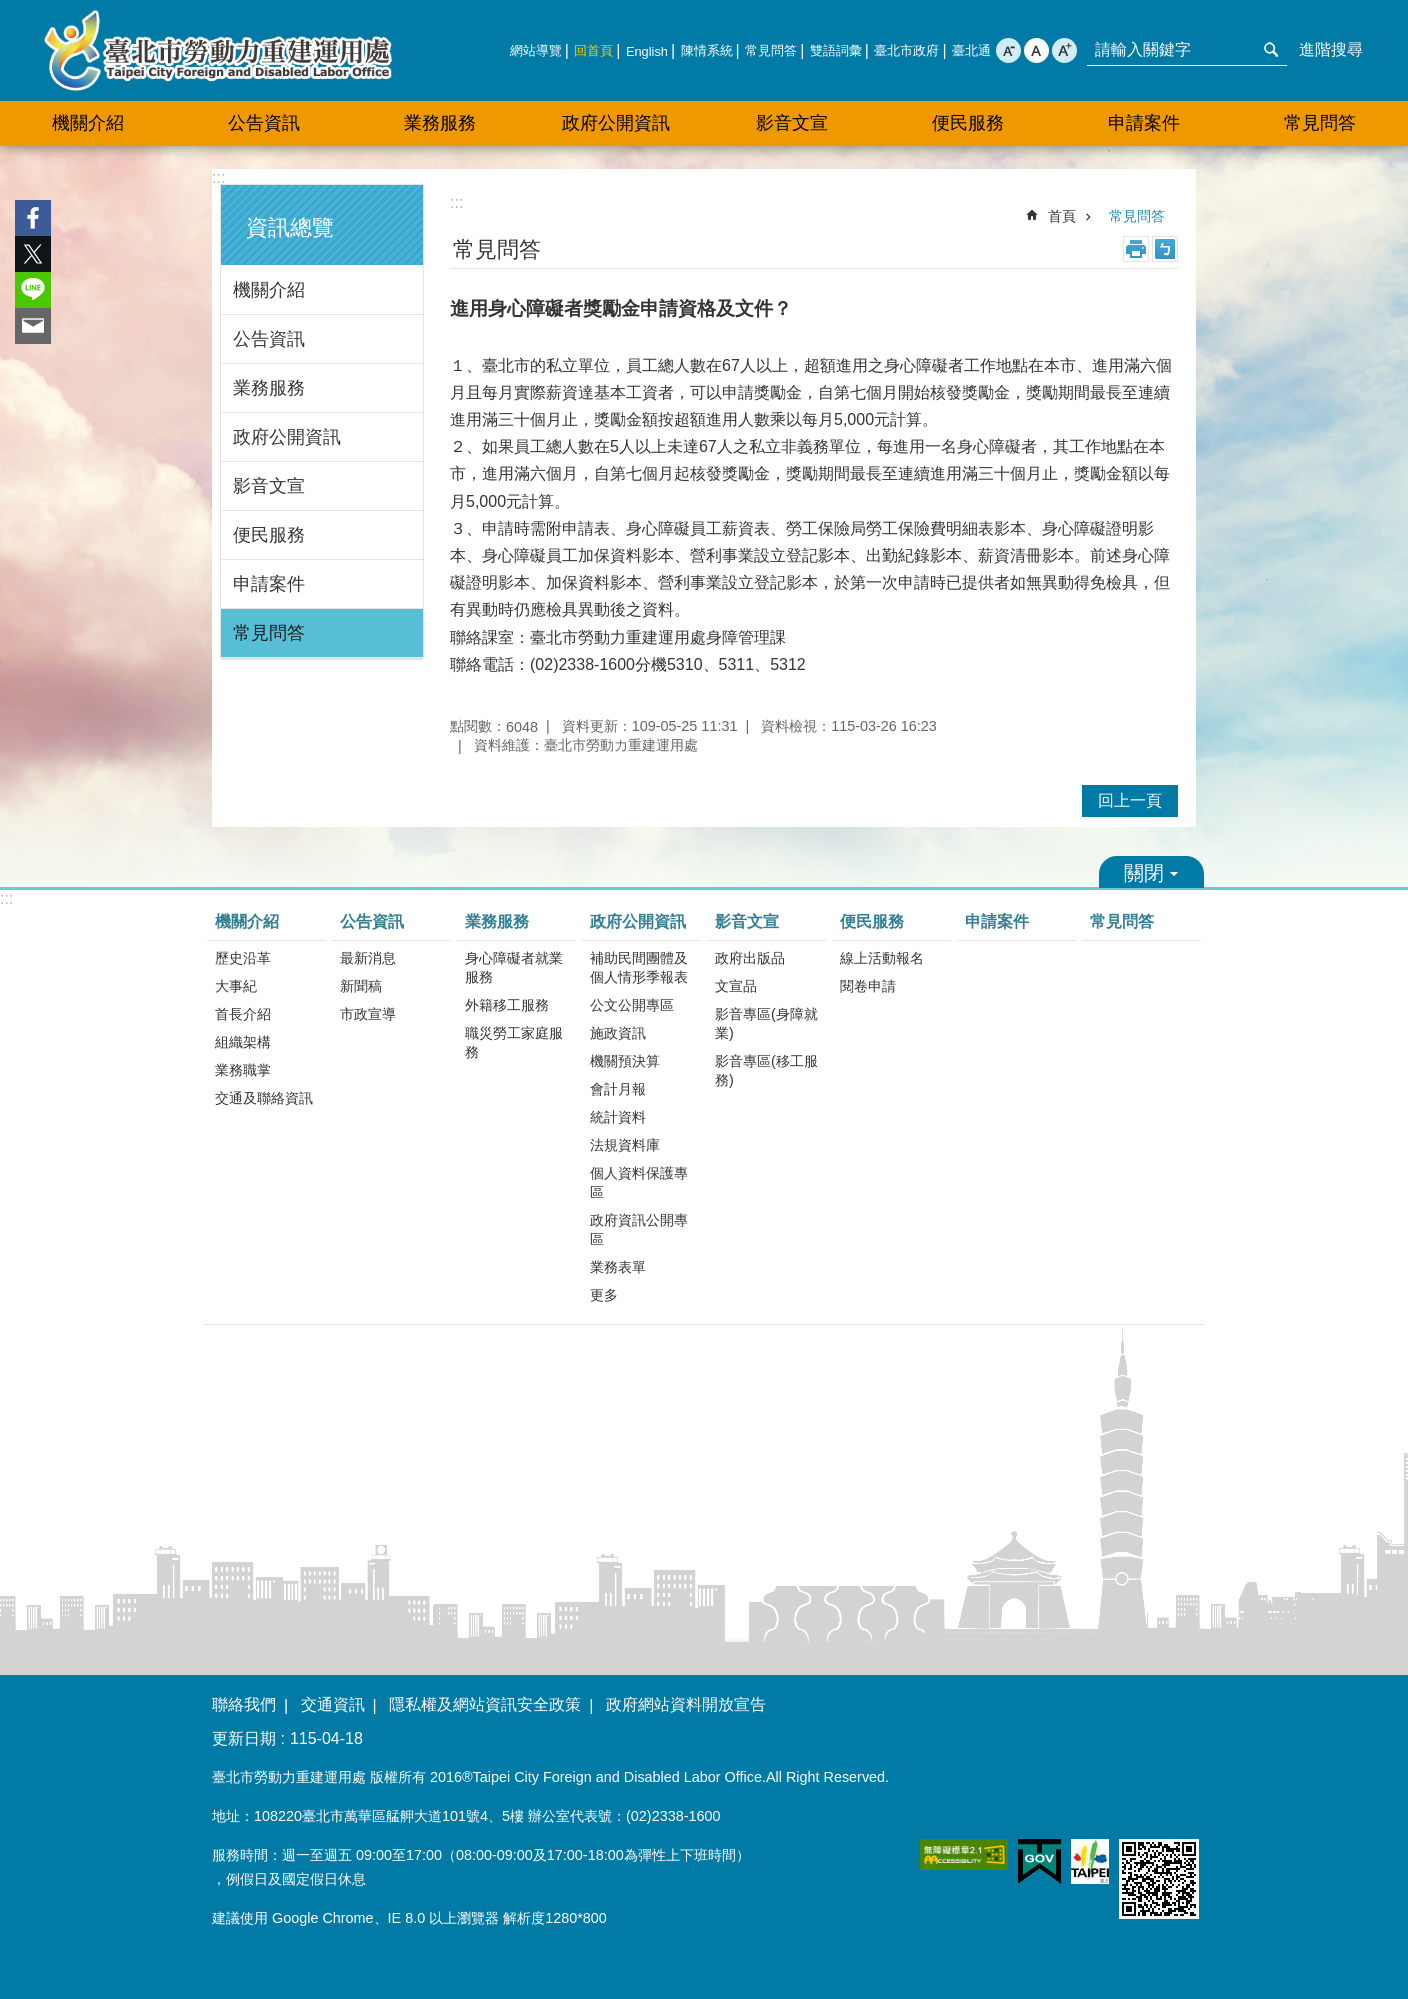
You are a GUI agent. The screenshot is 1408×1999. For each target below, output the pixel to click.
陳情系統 (707, 50)
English (647, 51)
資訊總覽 (290, 227)
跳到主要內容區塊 (10, 10)
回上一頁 (1130, 800)
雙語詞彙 (836, 50)
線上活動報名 (882, 958)
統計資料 (618, 1117)
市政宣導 (368, 1014)
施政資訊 (618, 1033)
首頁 (1062, 216)
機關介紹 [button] (88, 123)
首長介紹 (243, 1014)
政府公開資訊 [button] (616, 123)
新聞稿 (361, 986)
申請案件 (1144, 123)
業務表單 (618, 1267)
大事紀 (236, 986)
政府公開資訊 (287, 437)
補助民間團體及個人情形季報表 (639, 967)
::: (218, 177)
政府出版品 (750, 958)
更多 (604, 1295)
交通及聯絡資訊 (264, 1098)
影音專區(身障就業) (766, 1023)
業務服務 (269, 388)
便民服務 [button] (968, 123)
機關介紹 (269, 290)
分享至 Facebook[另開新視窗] (33, 218)
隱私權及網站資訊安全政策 (485, 1704)
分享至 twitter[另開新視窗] (33, 254)
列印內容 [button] (1136, 249)
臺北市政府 (906, 50)
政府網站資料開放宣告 (686, 1704)
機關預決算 (625, 1061)
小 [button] (1008, 50)
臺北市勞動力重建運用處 (218, 50)
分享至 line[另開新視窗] (33, 290)
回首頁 (593, 50)
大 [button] (1064, 50)
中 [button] (1036, 50)
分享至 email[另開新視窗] (33, 326)
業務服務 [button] (440, 123)
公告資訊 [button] (264, 123)
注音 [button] (1165, 249)
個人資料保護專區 (639, 1182)
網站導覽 (536, 50)
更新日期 (244, 1738)
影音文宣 (269, 486)
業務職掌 (243, 1070)
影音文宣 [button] (792, 123)
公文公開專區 (632, 1005)
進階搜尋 (1331, 49)
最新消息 (368, 958)
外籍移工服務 (507, 1005)
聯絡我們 (244, 1704)
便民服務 (269, 535)
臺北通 (971, 50)
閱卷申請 (868, 986)
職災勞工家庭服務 (514, 1042)
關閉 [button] (1151, 872)
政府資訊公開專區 (639, 1229)
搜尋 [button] (1271, 50)
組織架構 (243, 1042)
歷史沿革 (243, 958)
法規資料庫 (625, 1145)
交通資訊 (333, 1704)
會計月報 (618, 1089)
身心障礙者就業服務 (514, 967)
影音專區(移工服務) (766, 1070)
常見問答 (771, 50)
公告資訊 (269, 339)
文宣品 (736, 986)
